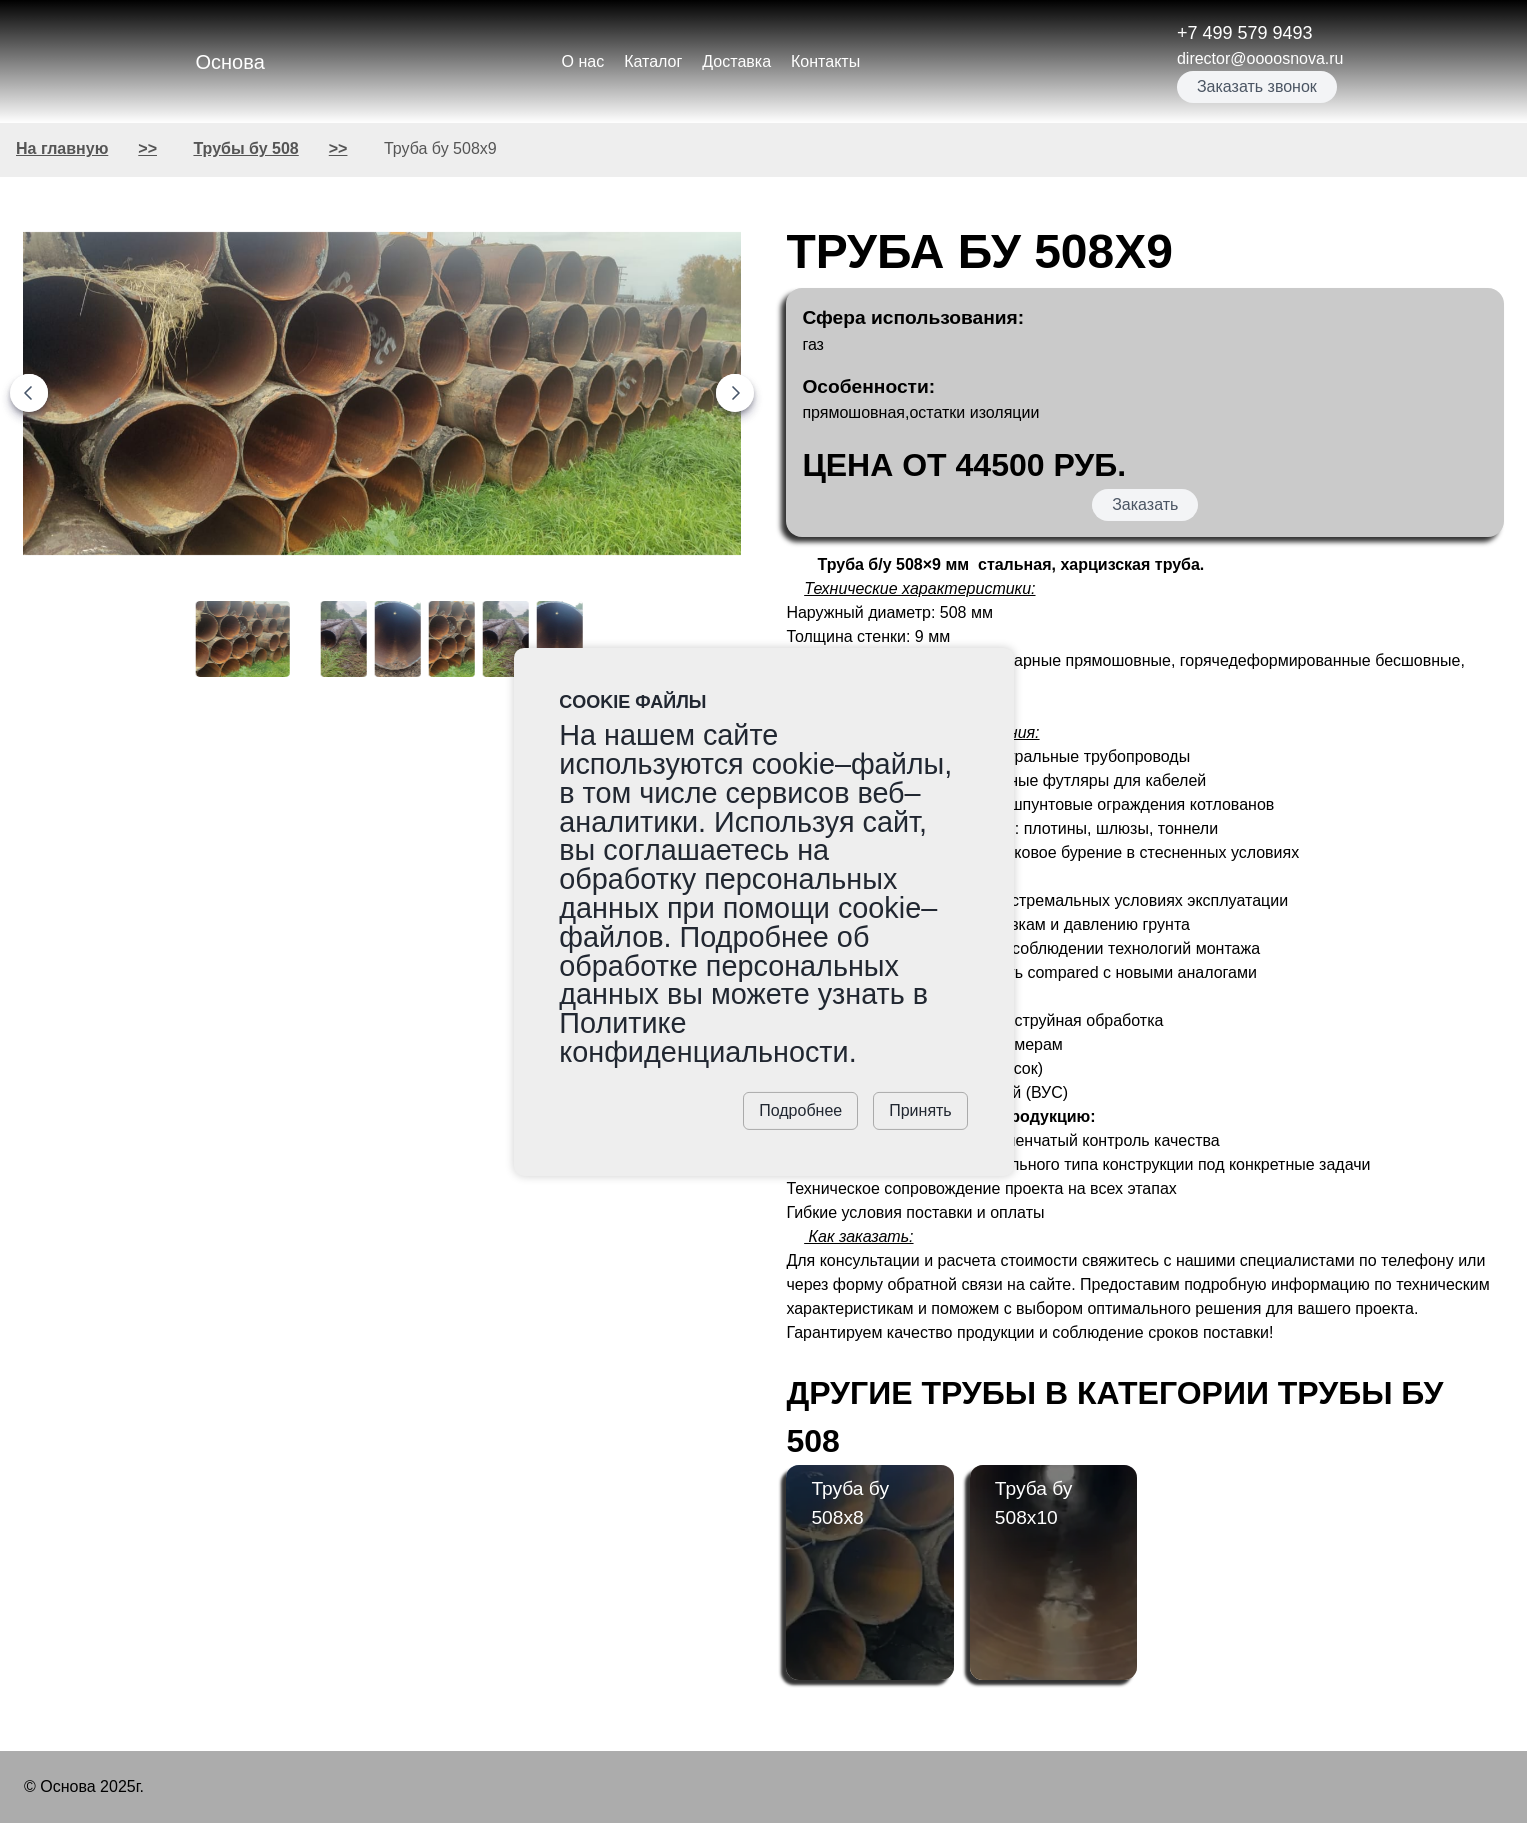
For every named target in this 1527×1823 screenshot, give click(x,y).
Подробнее (800, 1110)
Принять (920, 1110)
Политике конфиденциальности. (707, 1037)
